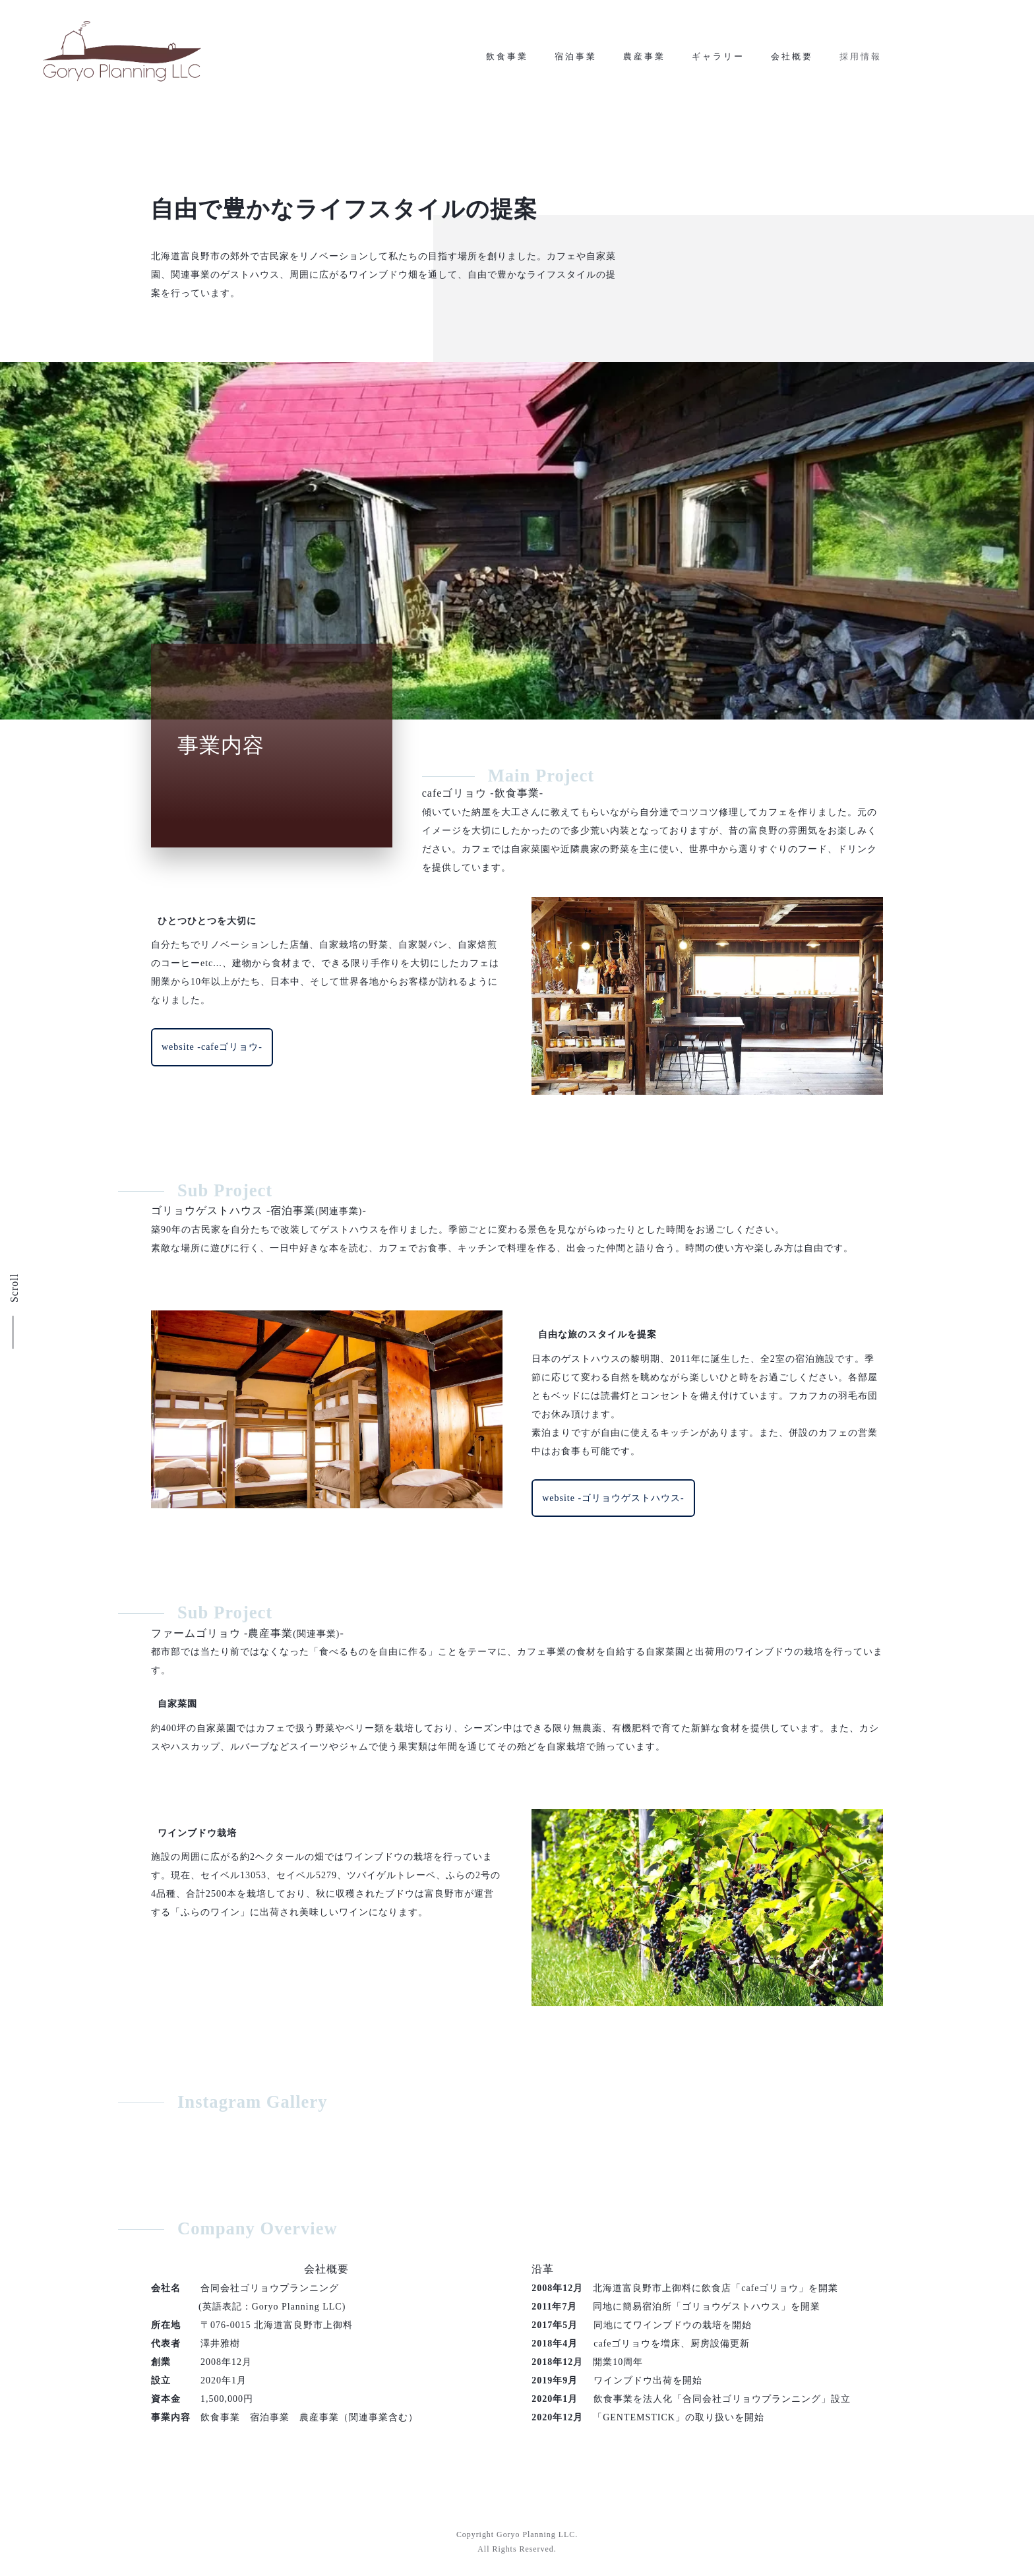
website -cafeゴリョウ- (212, 1057)
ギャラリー (718, 67)
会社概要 (792, 67)
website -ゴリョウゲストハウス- (613, 1508)
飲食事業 (507, 67)
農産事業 (644, 67)
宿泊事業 (576, 67)
